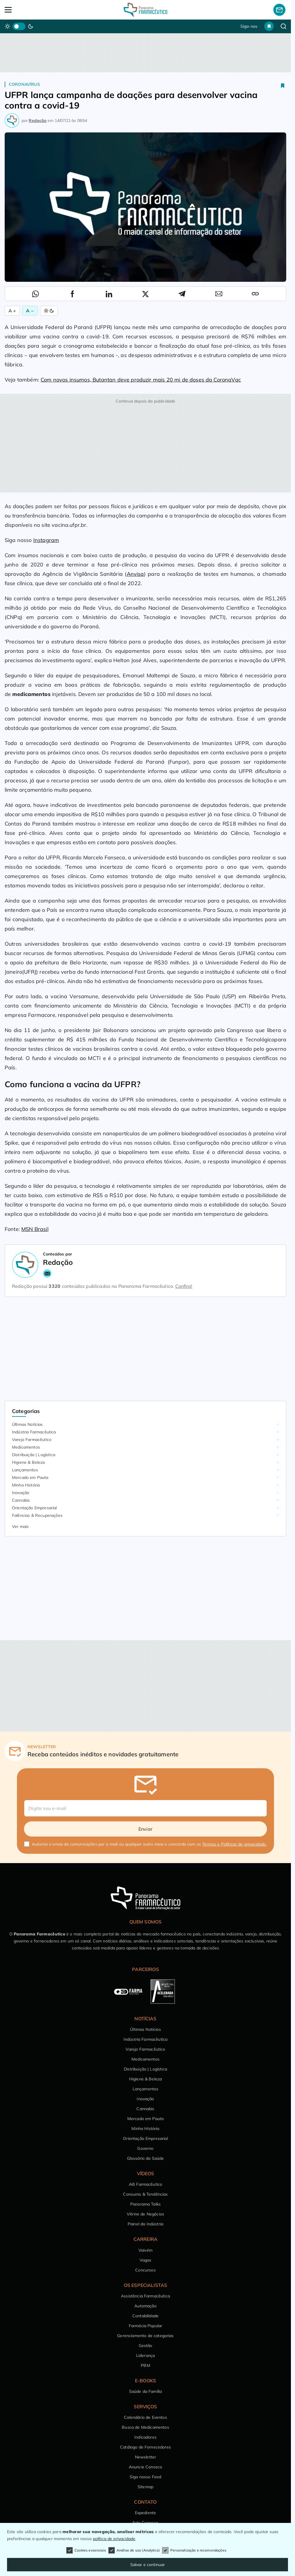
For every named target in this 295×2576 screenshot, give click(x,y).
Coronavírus (24, 84)
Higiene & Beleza (28, 1462)
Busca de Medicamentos (145, 2427)
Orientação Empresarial (34, 1507)
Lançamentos (25, 1470)
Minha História (26, 1485)
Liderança (145, 2355)
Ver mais (20, 1526)
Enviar (145, 1829)
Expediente (145, 2512)
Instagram (46, 540)
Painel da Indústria (145, 2224)
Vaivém (145, 2250)
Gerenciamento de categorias (145, 2335)
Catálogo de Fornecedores (145, 2447)
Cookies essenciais (86, 2550)
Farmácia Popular (145, 2325)
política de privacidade (114, 2538)
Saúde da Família (145, 2391)
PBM (145, 2365)
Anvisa (135, 574)
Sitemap (145, 2486)
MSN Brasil (34, 1229)
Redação (37, 120)
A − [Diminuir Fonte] (30, 311)
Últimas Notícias (27, 1424)
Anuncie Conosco (145, 2467)
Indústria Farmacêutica (34, 1432)
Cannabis (21, 1500)
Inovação (20, 1492)
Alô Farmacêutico (145, 2184)
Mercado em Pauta (30, 1477)
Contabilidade (145, 2315)
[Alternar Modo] (49, 311)
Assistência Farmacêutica (145, 2296)
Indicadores (145, 2437)
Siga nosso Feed (145, 2476)
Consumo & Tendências (145, 2194)
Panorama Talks (145, 2204)
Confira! (183, 1286)
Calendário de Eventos (145, 2417)
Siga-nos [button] (248, 26)
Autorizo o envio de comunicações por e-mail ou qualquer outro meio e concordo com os (149, 1844)
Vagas (146, 2260)
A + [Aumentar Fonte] (12, 311)
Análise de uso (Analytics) (134, 2550)
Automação (145, 2306)
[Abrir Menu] (33, 9)
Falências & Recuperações (37, 1515)
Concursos (145, 2270)
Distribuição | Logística (33, 1454)
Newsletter (145, 2457)
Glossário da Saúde (145, 2158)
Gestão (145, 2345)
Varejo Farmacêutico (31, 1439)
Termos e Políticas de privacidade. (234, 1844)
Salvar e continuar (147, 2564)
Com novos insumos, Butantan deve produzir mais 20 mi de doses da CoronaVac (141, 379)
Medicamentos (26, 1447)
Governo (145, 2148)
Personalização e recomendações (194, 2550)
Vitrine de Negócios (145, 2214)
